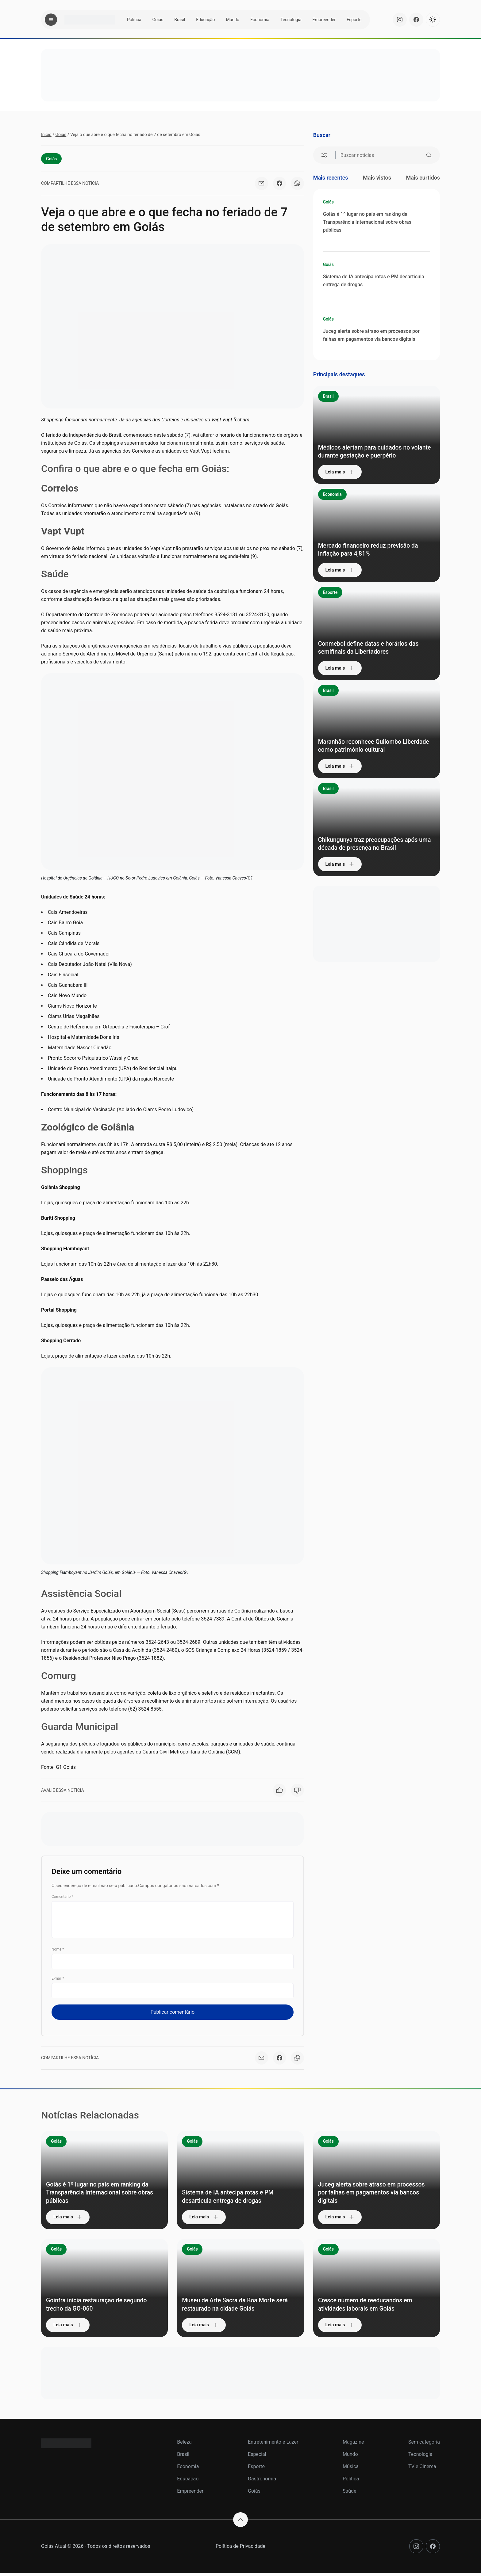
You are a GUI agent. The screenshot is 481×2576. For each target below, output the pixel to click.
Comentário (62, 1899)
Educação (205, 19)
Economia (259, 19)
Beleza (184, 2445)
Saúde (349, 2494)
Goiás (158, 19)
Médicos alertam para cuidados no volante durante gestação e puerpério (375, 446)
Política (134, 19)
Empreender (324, 19)
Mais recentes (330, 177)
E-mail (58, 1980)
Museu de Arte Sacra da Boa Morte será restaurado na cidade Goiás (239, 2307)
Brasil (179, 19)
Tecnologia (290, 19)
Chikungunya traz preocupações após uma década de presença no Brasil (373, 838)
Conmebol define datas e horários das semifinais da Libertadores (373, 647)
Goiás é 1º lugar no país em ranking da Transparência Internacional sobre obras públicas (367, 222)
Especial (257, 2457)
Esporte (354, 19)
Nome (58, 1951)
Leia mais (344, 472)
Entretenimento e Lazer (273, 2445)
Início (46, 134)
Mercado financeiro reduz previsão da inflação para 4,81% (375, 549)
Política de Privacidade (240, 2549)
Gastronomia (262, 2482)
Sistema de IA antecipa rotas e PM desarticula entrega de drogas (373, 280)
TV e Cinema (422, 2469)
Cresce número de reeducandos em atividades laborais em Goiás (376, 2307)
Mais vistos (377, 177)
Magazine (353, 2445)
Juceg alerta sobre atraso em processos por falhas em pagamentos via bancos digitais (371, 335)
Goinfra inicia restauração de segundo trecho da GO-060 (93, 2307)
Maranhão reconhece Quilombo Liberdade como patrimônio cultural (369, 740)
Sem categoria (424, 2445)
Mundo (232, 19)
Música (351, 2469)
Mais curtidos (423, 177)
